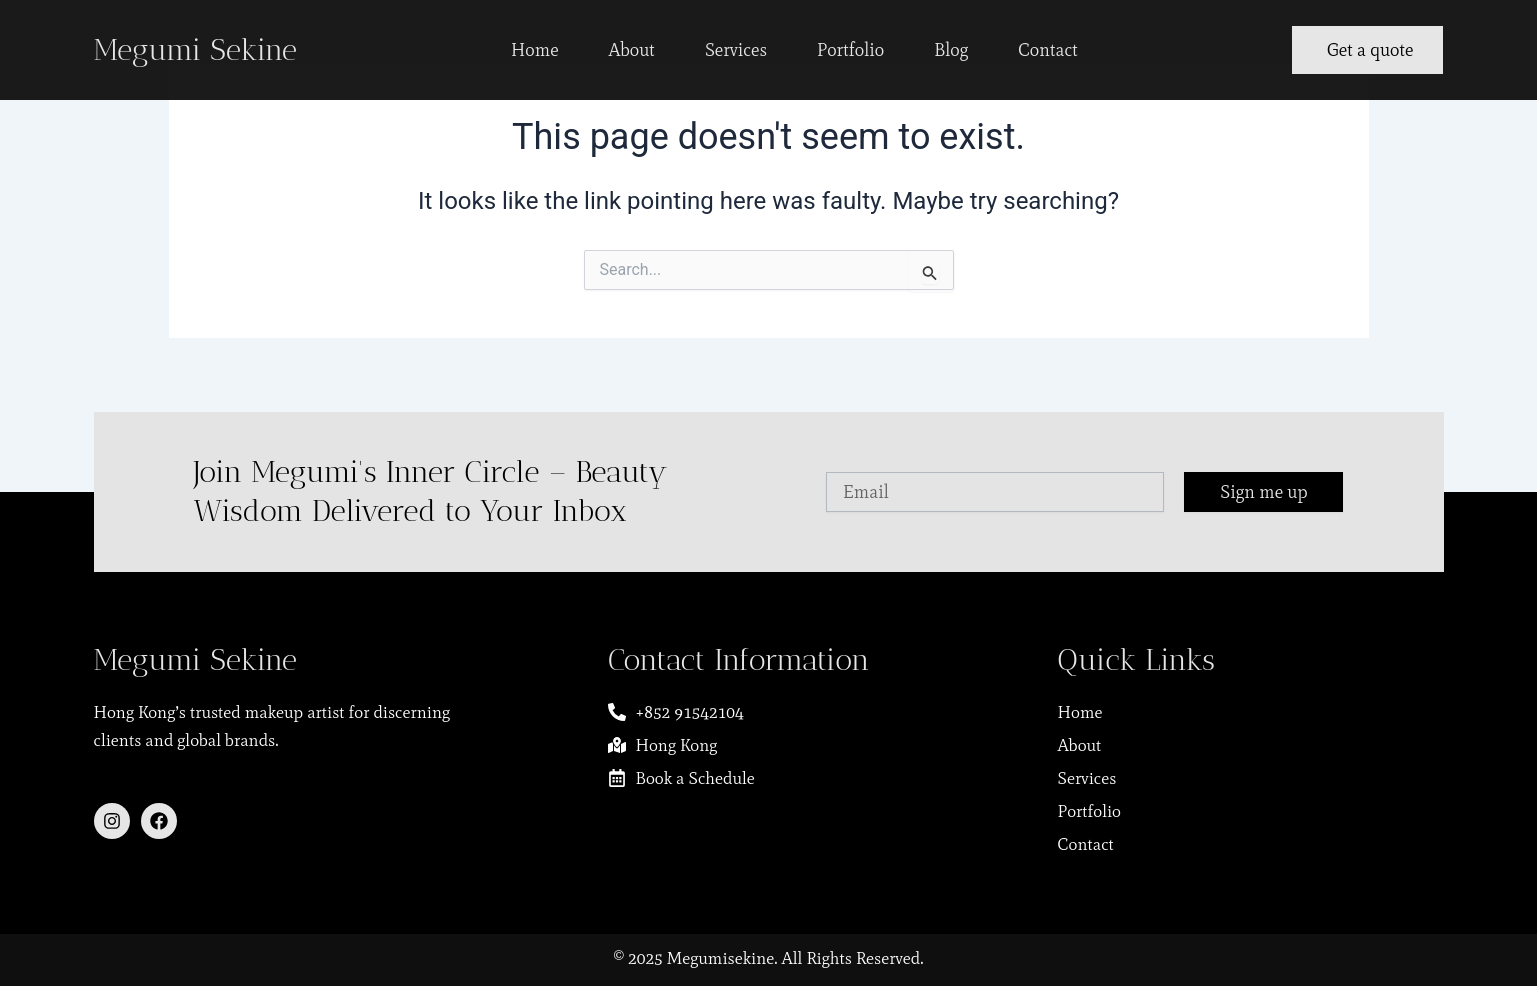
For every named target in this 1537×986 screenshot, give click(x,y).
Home (535, 50)
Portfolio (850, 50)
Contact (1048, 50)
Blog (951, 50)
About (632, 50)
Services (736, 50)
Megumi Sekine (195, 50)
